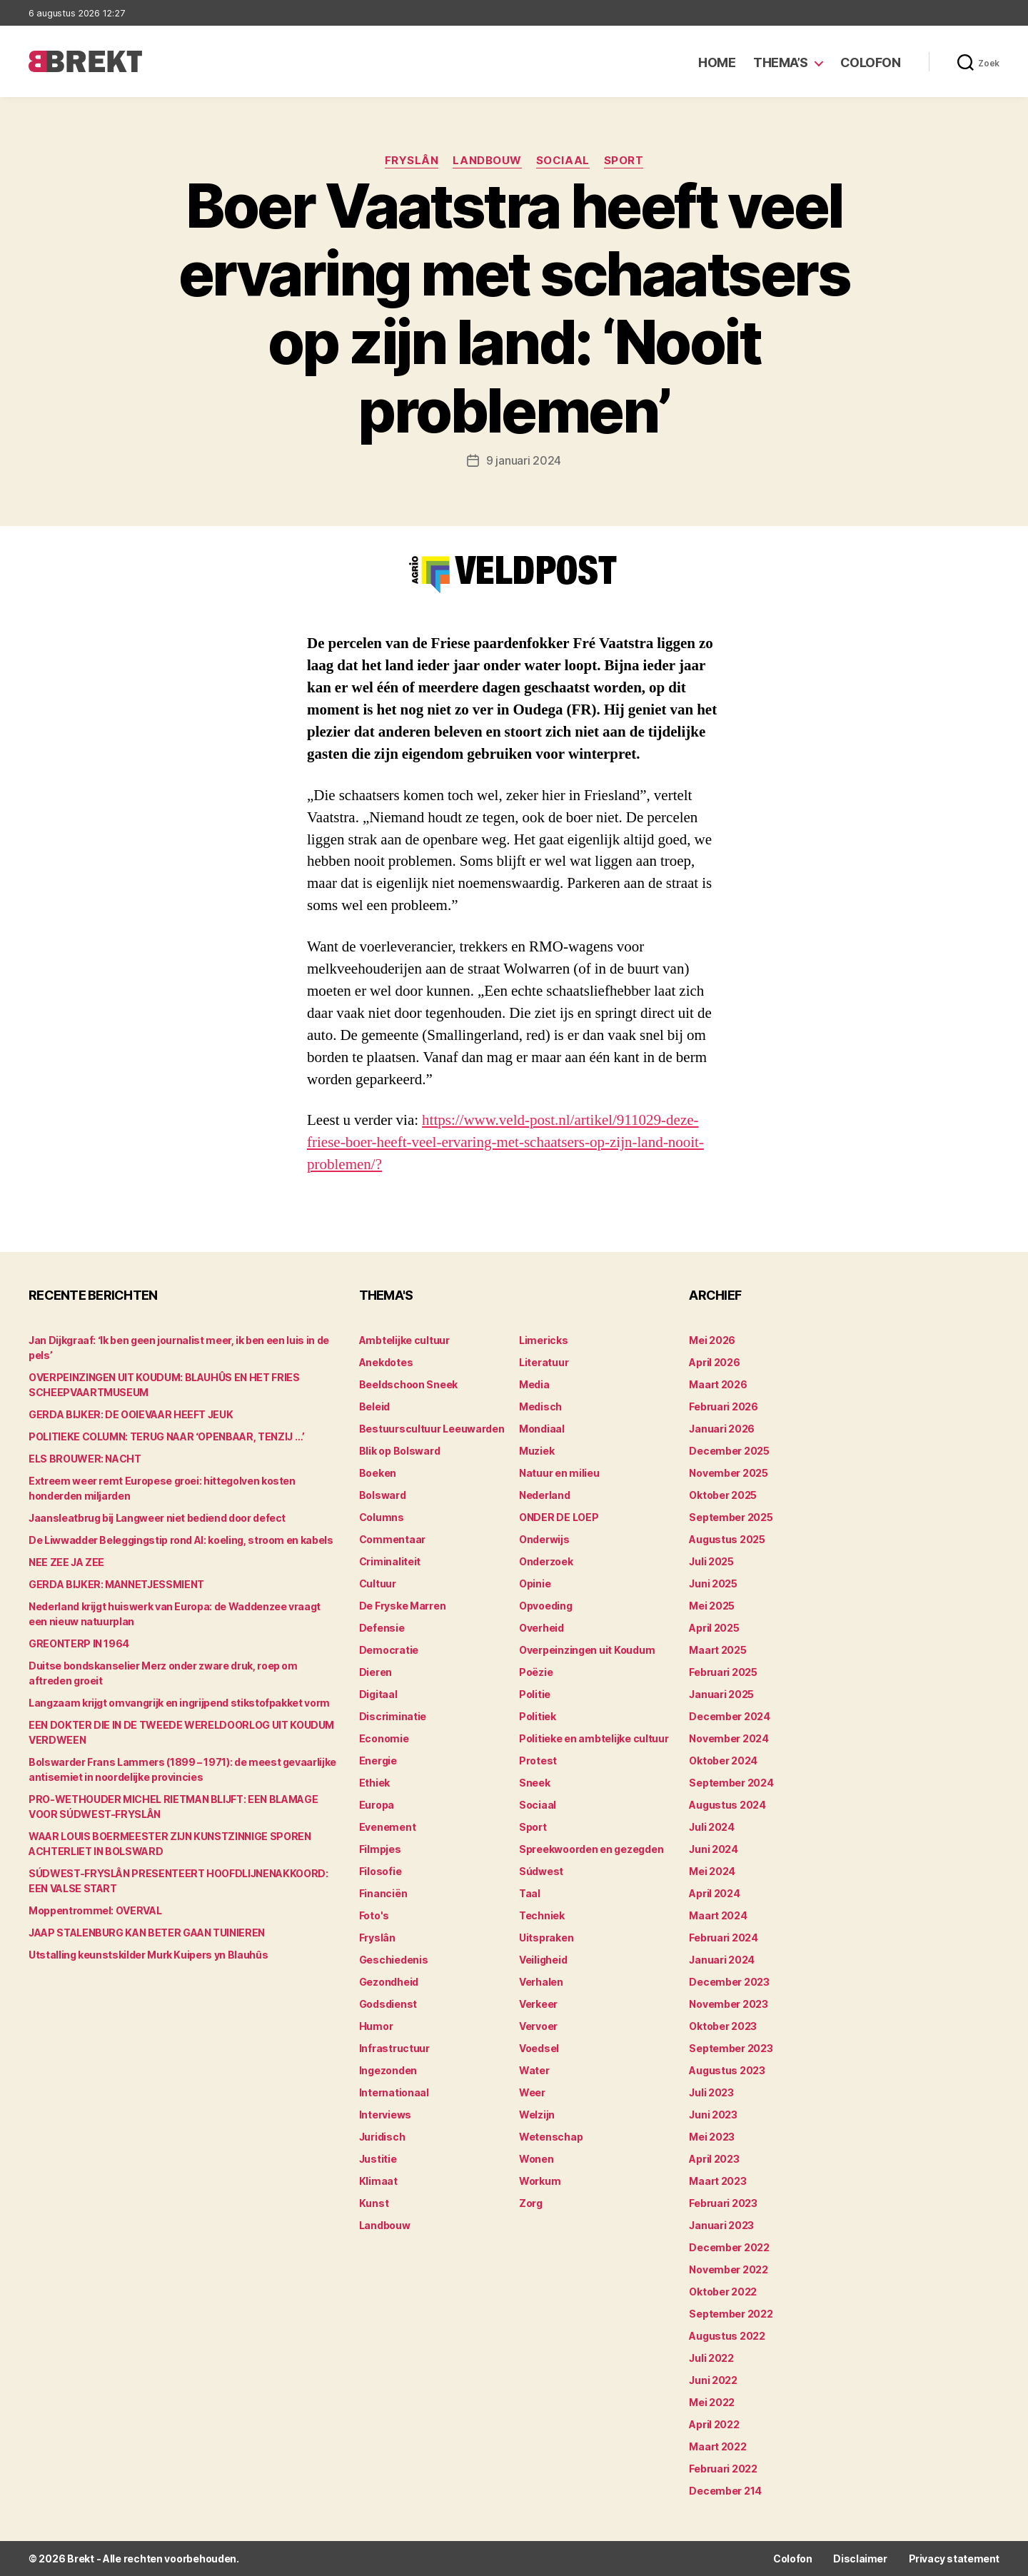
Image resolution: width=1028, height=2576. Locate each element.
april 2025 (714, 1628)
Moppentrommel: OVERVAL (95, 1910)
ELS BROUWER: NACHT (85, 1459)
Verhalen (541, 1982)
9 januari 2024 (523, 460)
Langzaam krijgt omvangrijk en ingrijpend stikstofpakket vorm (179, 1703)
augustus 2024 (727, 1805)
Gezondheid (388, 1982)
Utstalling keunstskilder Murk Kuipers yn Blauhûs (148, 1955)
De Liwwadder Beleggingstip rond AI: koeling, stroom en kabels (181, 1540)
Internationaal (394, 2092)
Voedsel (539, 2048)
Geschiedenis (393, 1960)
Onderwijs (544, 1539)
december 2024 (729, 1716)
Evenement (387, 1827)
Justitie (378, 2159)
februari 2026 (723, 1406)
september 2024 (731, 1783)
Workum (539, 2181)
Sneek (534, 1783)
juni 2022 (713, 2380)
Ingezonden (388, 2070)
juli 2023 (711, 2092)
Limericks (543, 1340)
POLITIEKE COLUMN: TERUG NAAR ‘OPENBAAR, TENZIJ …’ (167, 1436)
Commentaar (392, 1539)
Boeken (377, 1473)
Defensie (382, 1628)
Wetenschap (551, 2137)
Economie (384, 1738)
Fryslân (412, 160)
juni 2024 (713, 1849)
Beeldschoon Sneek (408, 1384)
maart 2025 (717, 1650)
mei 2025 (712, 1606)
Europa (376, 1805)
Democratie (388, 1650)
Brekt (80, 2558)
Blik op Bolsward (399, 1451)
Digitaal (378, 1694)
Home (716, 62)
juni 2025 (713, 1583)
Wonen (536, 2159)
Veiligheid (543, 1960)
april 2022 (714, 2424)
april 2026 (714, 1362)
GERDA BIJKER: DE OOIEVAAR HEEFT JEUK (131, 1414)
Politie (534, 1694)
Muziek (536, 1451)
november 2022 (728, 2269)
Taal (529, 1893)
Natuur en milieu (559, 1473)
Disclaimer (860, 2558)
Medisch (540, 1406)
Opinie (534, 1583)
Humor (376, 2026)
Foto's (374, 1915)
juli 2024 (712, 1827)
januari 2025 (721, 1694)
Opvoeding (546, 1606)
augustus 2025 (727, 1539)
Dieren (375, 1672)
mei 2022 (712, 2402)
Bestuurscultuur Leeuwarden (432, 1429)
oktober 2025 (723, 1495)
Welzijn (537, 2114)
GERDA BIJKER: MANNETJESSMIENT (116, 1584)
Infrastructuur (394, 2048)
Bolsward (382, 1495)
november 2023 (728, 2004)
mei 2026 (712, 1340)
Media (534, 1384)
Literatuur (543, 1362)
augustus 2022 (727, 2336)
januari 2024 (722, 1960)
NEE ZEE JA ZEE (66, 1562)
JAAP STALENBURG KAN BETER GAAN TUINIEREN (147, 1932)
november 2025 (728, 1473)
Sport (624, 160)
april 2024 (714, 1893)
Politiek (537, 1716)
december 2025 (729, 1451)
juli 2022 (711, 2358)
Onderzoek (546, 1561)
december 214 (725, 2491)
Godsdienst (388, 2004)
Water (534, 2070)
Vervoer (538, 2026)
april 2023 (714, 2159)
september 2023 (730, 2048)
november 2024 (729, 1738)
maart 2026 (718, 1384)
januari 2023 (721, 2225)
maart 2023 (717, 2181)
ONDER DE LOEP (559, 1517)
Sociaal (563, 160)
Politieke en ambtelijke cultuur (594, 1738)
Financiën (383, 1893)
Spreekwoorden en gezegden (591, 1849)
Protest (538, 1760)
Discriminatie (393, 1716)
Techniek (542, 1915)
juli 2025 (711, 1561)
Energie (378, 1760)
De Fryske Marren (402, 1606)
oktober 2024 (723, 1760)
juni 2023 (713, 2114)
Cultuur (377, 1583)
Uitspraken (546, 1937)
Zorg (531, 2203)
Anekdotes (386, 1362)
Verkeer (538, 2004)
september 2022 (730, 2314)
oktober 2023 (723, 2026)
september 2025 (730, 1517)
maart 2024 (718, 1915)
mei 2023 (712, 2137)
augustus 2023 (727, 2070)
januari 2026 (722, 1429)
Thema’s (780, 62)
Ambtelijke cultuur (404, 1340)
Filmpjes (380, 1849)
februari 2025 (723, 1672)
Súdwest (541, 1871)
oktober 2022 (723, 2291)
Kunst (374, 2203)
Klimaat (378, 2181)
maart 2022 (717, 2446)
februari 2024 (723, 1937)
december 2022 (729, 2247)
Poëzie (536, 1672)
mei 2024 (712, 1871)
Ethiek (374, 1783)
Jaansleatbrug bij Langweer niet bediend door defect (157, 1518)
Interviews (385, 2114)
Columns (381, 1517)
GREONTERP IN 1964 (79, 1643)
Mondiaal (542, 1429)
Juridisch (382, 2137)
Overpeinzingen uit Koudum (587, 1650)
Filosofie (380, 1871)
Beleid (374, 1406)
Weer (532, 2092)
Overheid (541, 1628)
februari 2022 (723, 2469)
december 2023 (729, 1982)
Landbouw (487, 160)
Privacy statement (954, 2558)
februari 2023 (723, 2203)
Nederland (544, 1495)
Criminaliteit (390, 1561)
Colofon (870, 62)
